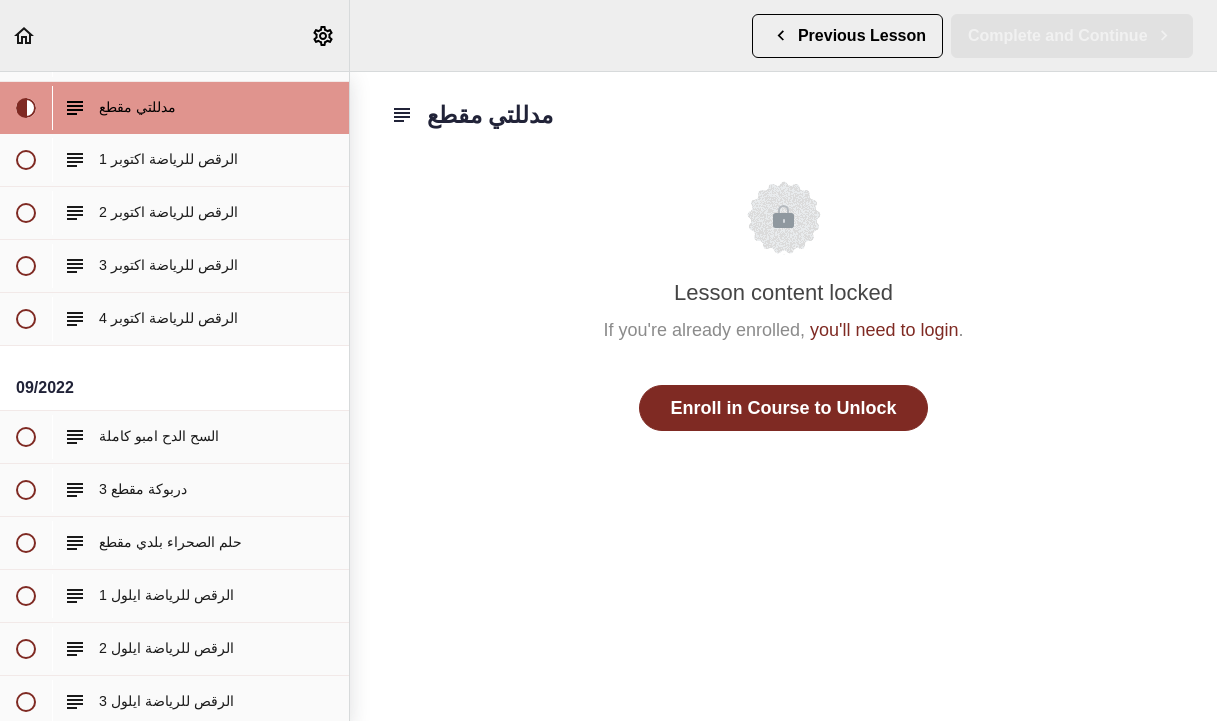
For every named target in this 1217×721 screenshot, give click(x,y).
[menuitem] (324, 35)
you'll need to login (884, 330)
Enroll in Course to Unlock (783, 408)
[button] (25, 35)
